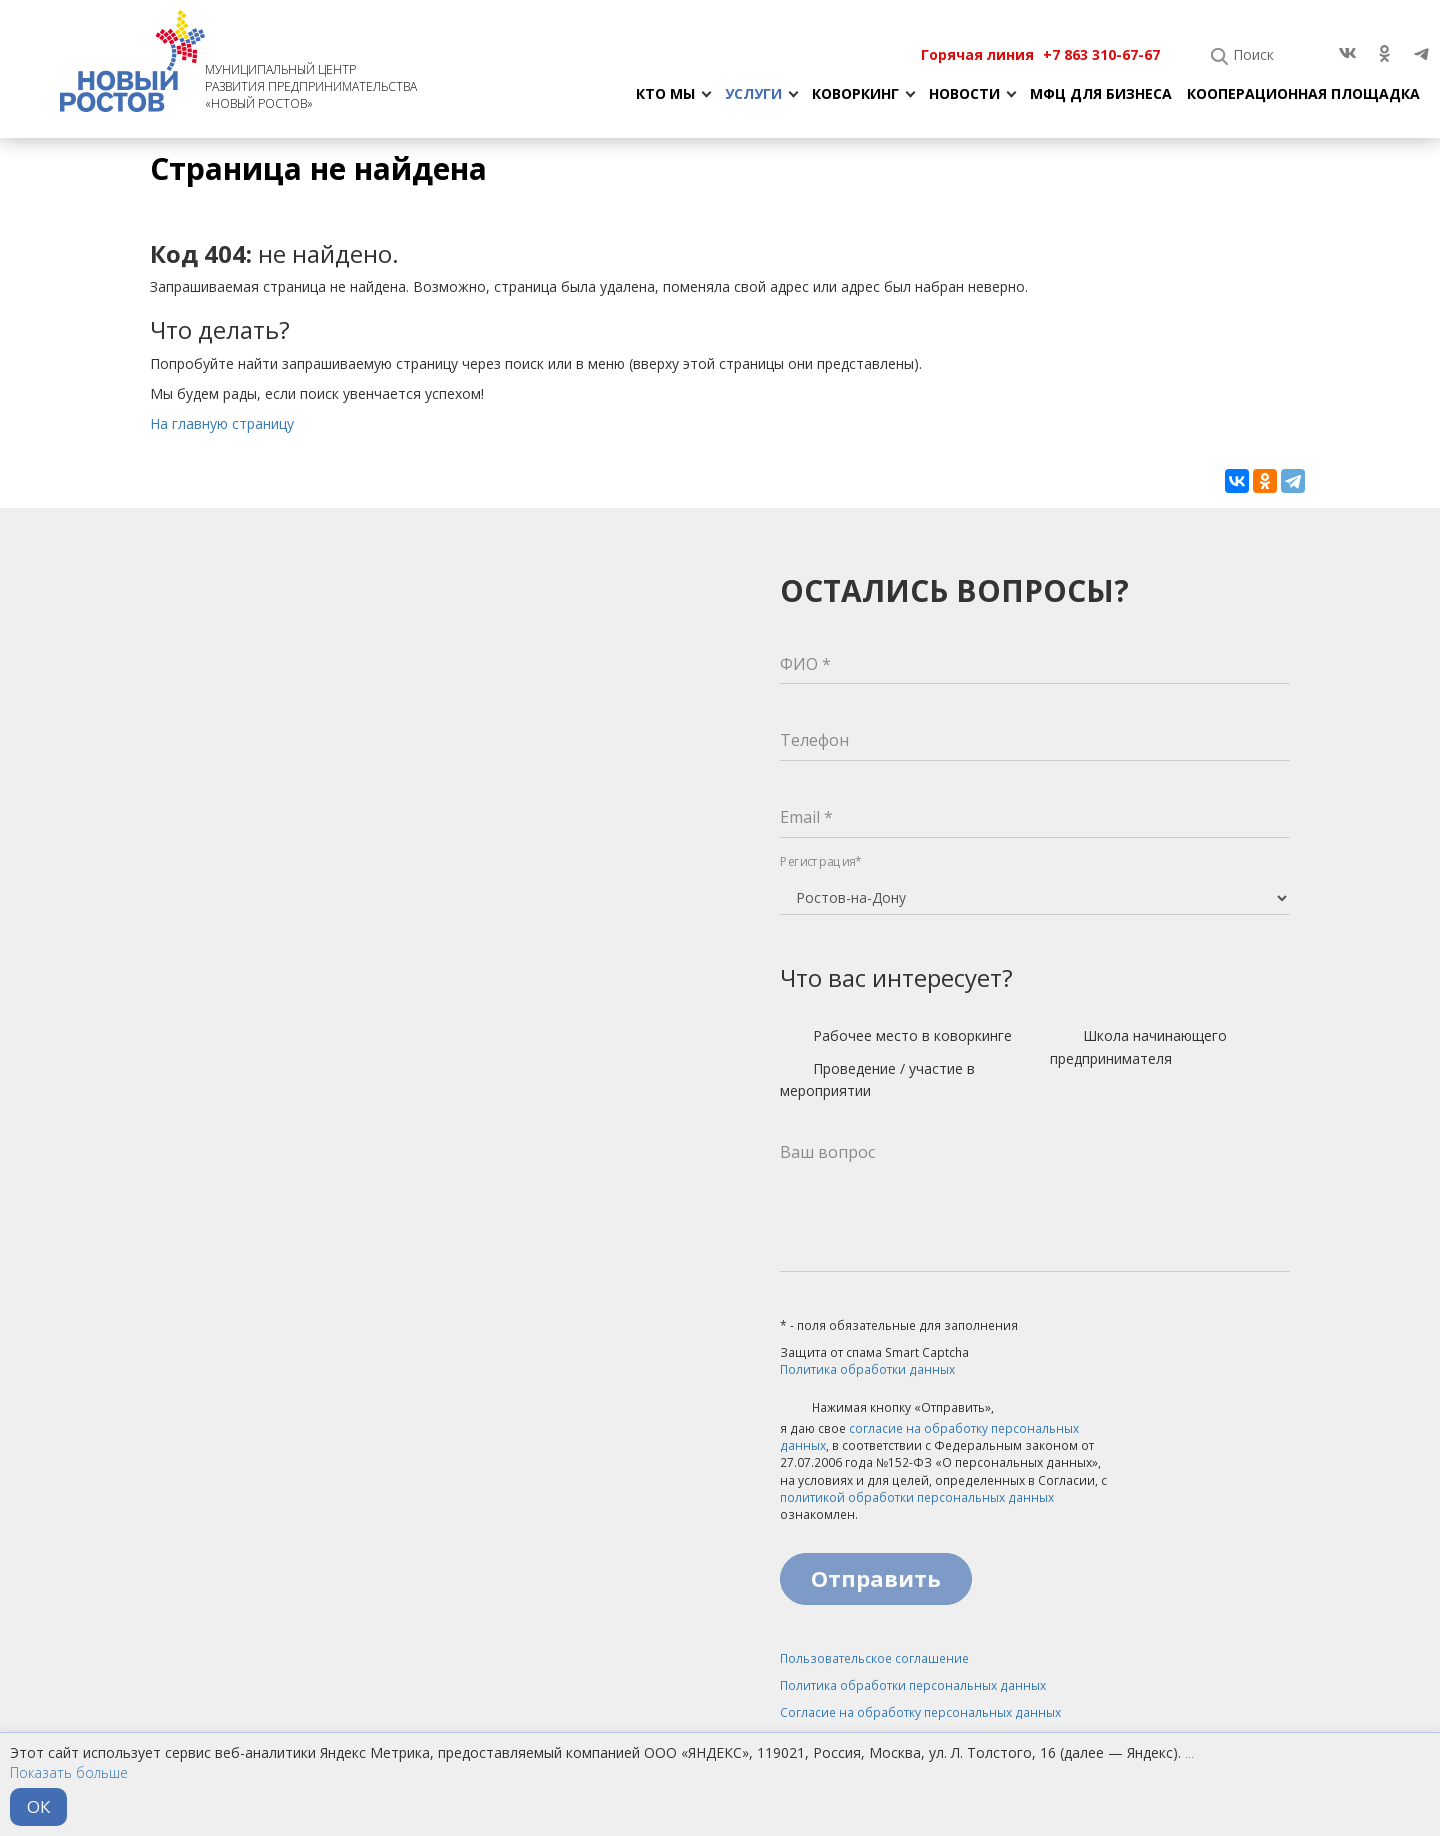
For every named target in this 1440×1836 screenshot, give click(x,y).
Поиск (1253, 54)
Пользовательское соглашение (874, 1658)
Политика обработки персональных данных (913, 1685)
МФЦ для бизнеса (1101, 93)
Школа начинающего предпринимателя (1138, 1046)
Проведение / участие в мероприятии (877, 1079)
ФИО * (805, 664)
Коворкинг (855, 93)
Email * (806, 817)
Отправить (876, 1578)
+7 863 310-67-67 (1101, 54)
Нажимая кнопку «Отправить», (887, 1409)
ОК (38, 1806)
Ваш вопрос (827, 1152)
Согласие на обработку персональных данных (920, 1712)
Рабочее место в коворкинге (896, 1037)
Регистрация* (821, 861)
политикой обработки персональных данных (917, 1497)
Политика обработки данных (867, 1369)
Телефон (814, 740)
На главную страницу (222, 423)
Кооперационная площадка (1303, 93)
